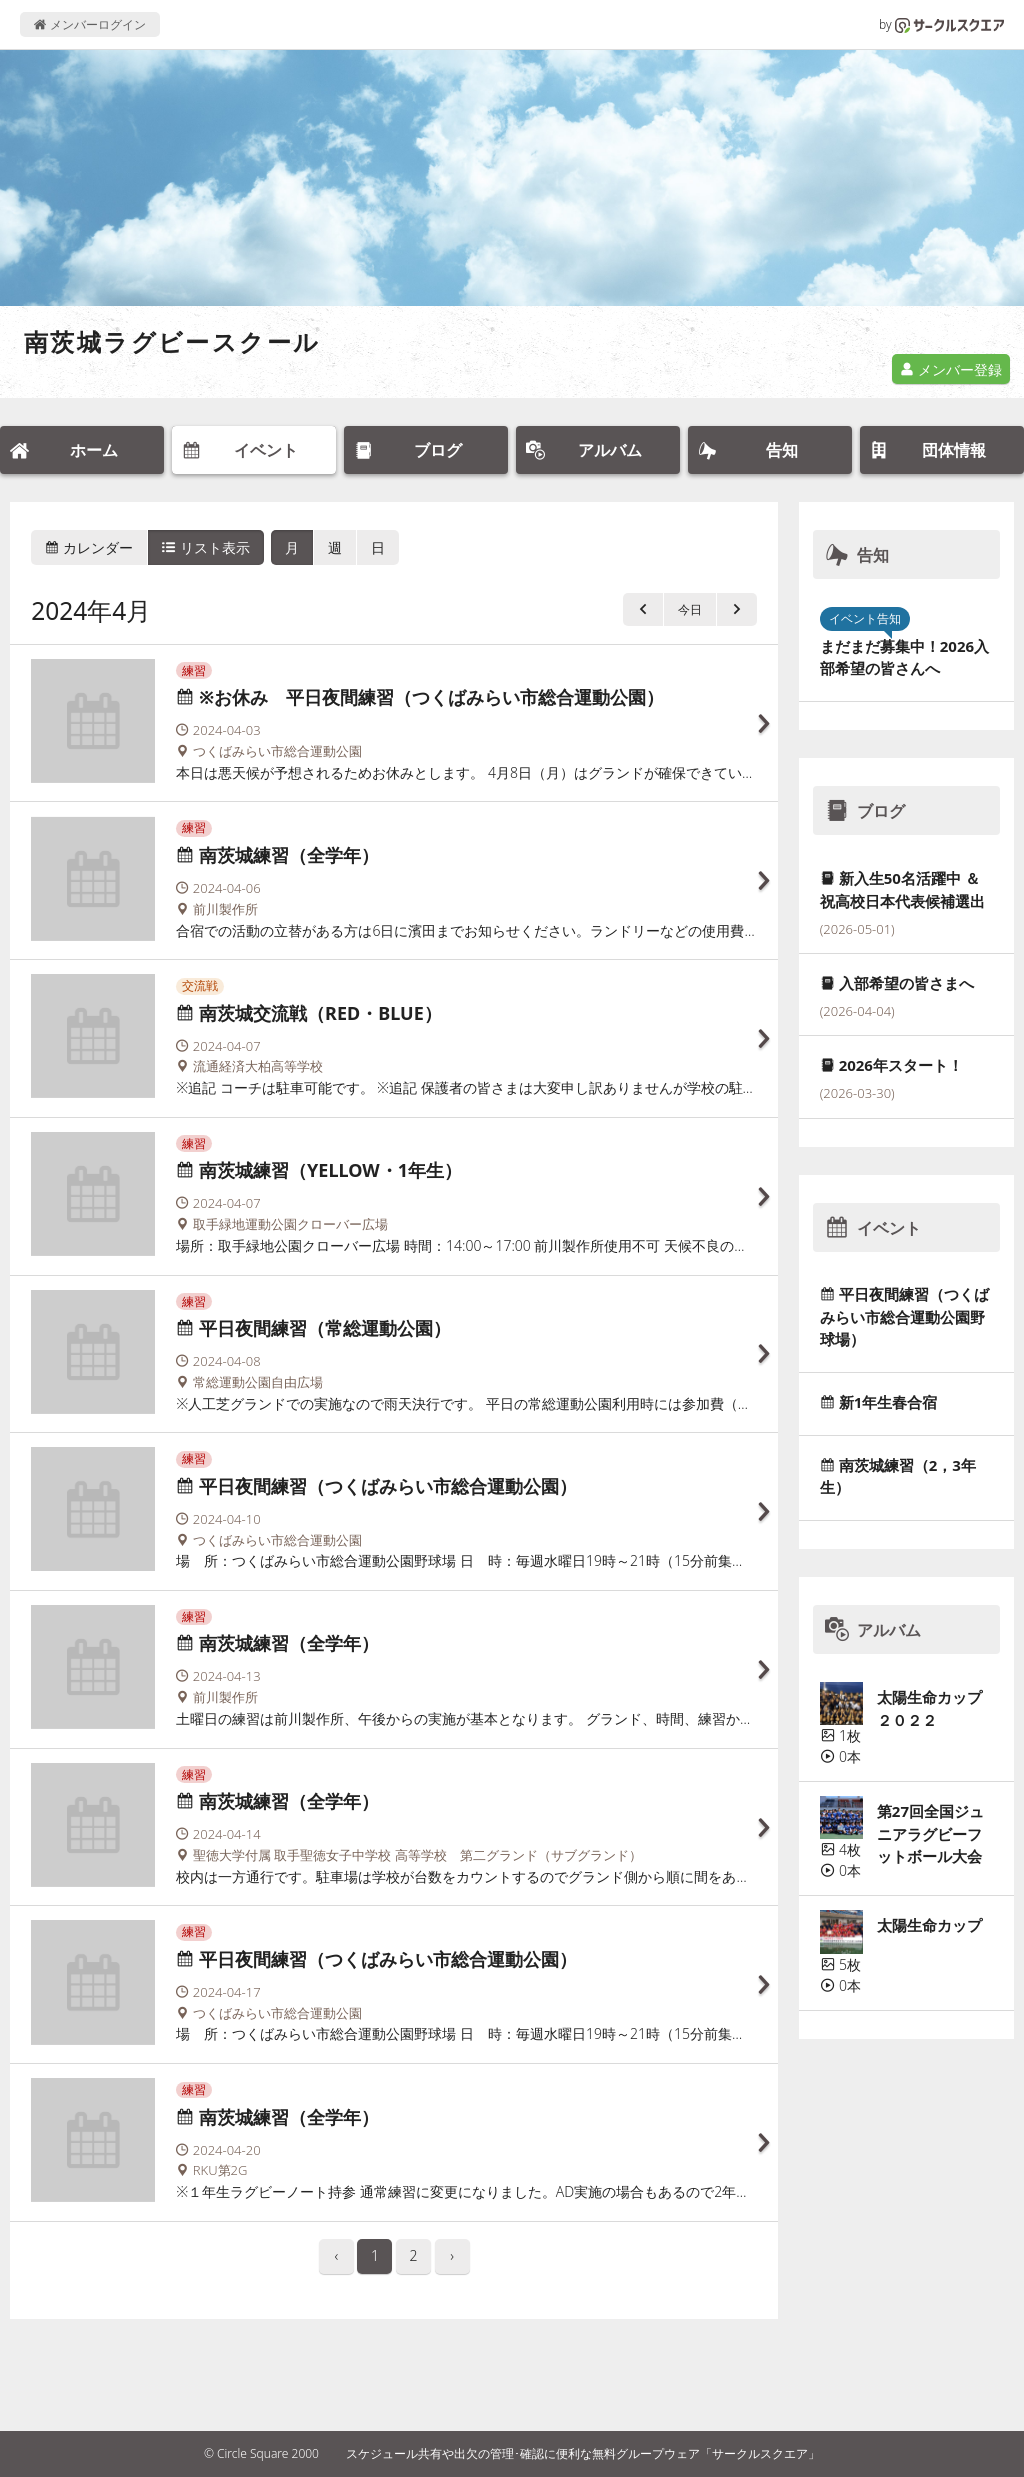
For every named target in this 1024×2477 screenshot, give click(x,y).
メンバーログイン (89, 24)
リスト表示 (206, 547)
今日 (690, 609)
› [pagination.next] (452, 2255)
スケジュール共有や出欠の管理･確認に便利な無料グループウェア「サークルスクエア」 (583, 2453)
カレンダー (89, 547)
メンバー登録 (951, 369)
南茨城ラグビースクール (172, 341)
